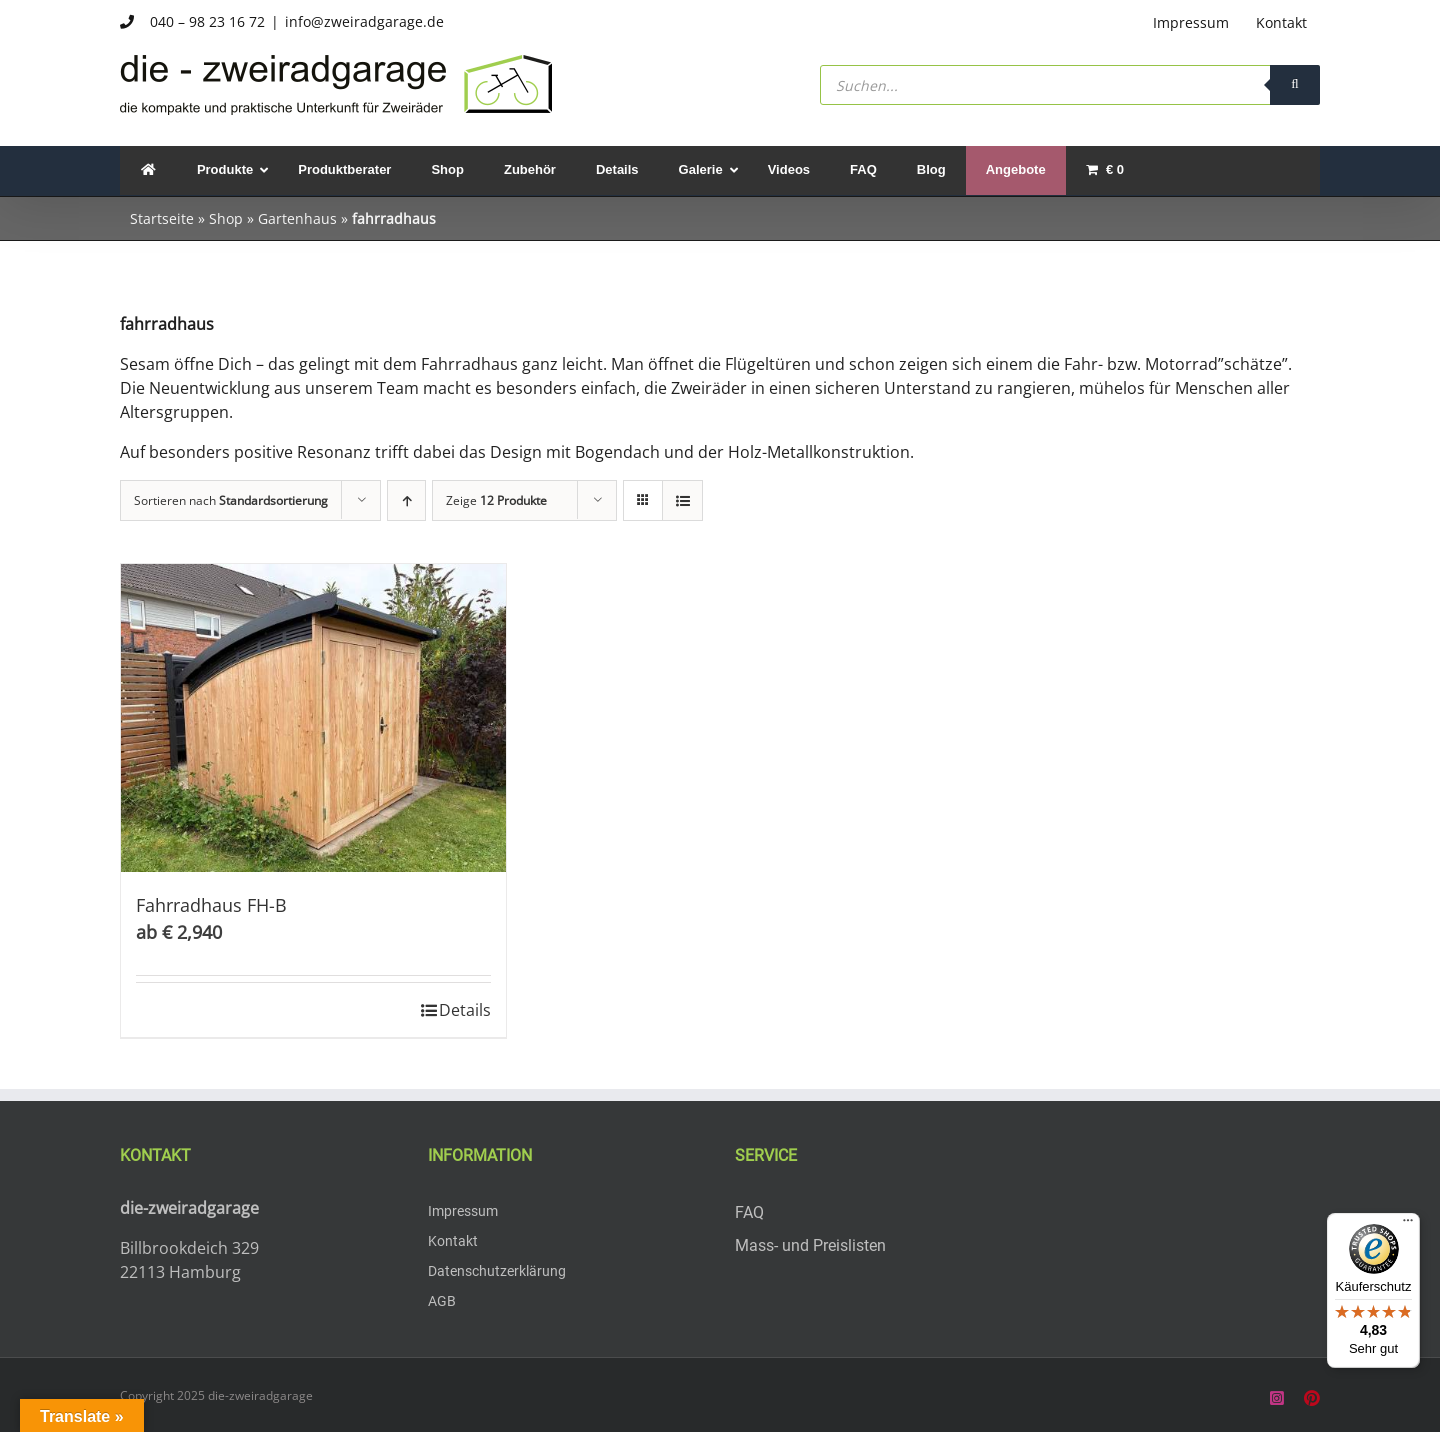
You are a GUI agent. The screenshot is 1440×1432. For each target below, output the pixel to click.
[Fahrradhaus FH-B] (313, 718)
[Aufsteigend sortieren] (406, 500)
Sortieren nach (231, 500)
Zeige (496, 500)
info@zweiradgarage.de (364, 21)
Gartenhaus (297, 218)
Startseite (162, 218)
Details (465, 1010)
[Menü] (1408, 1225)
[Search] (1295, 85)
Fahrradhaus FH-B (211, 905)
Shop (226, 218)
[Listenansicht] (682, 500)
